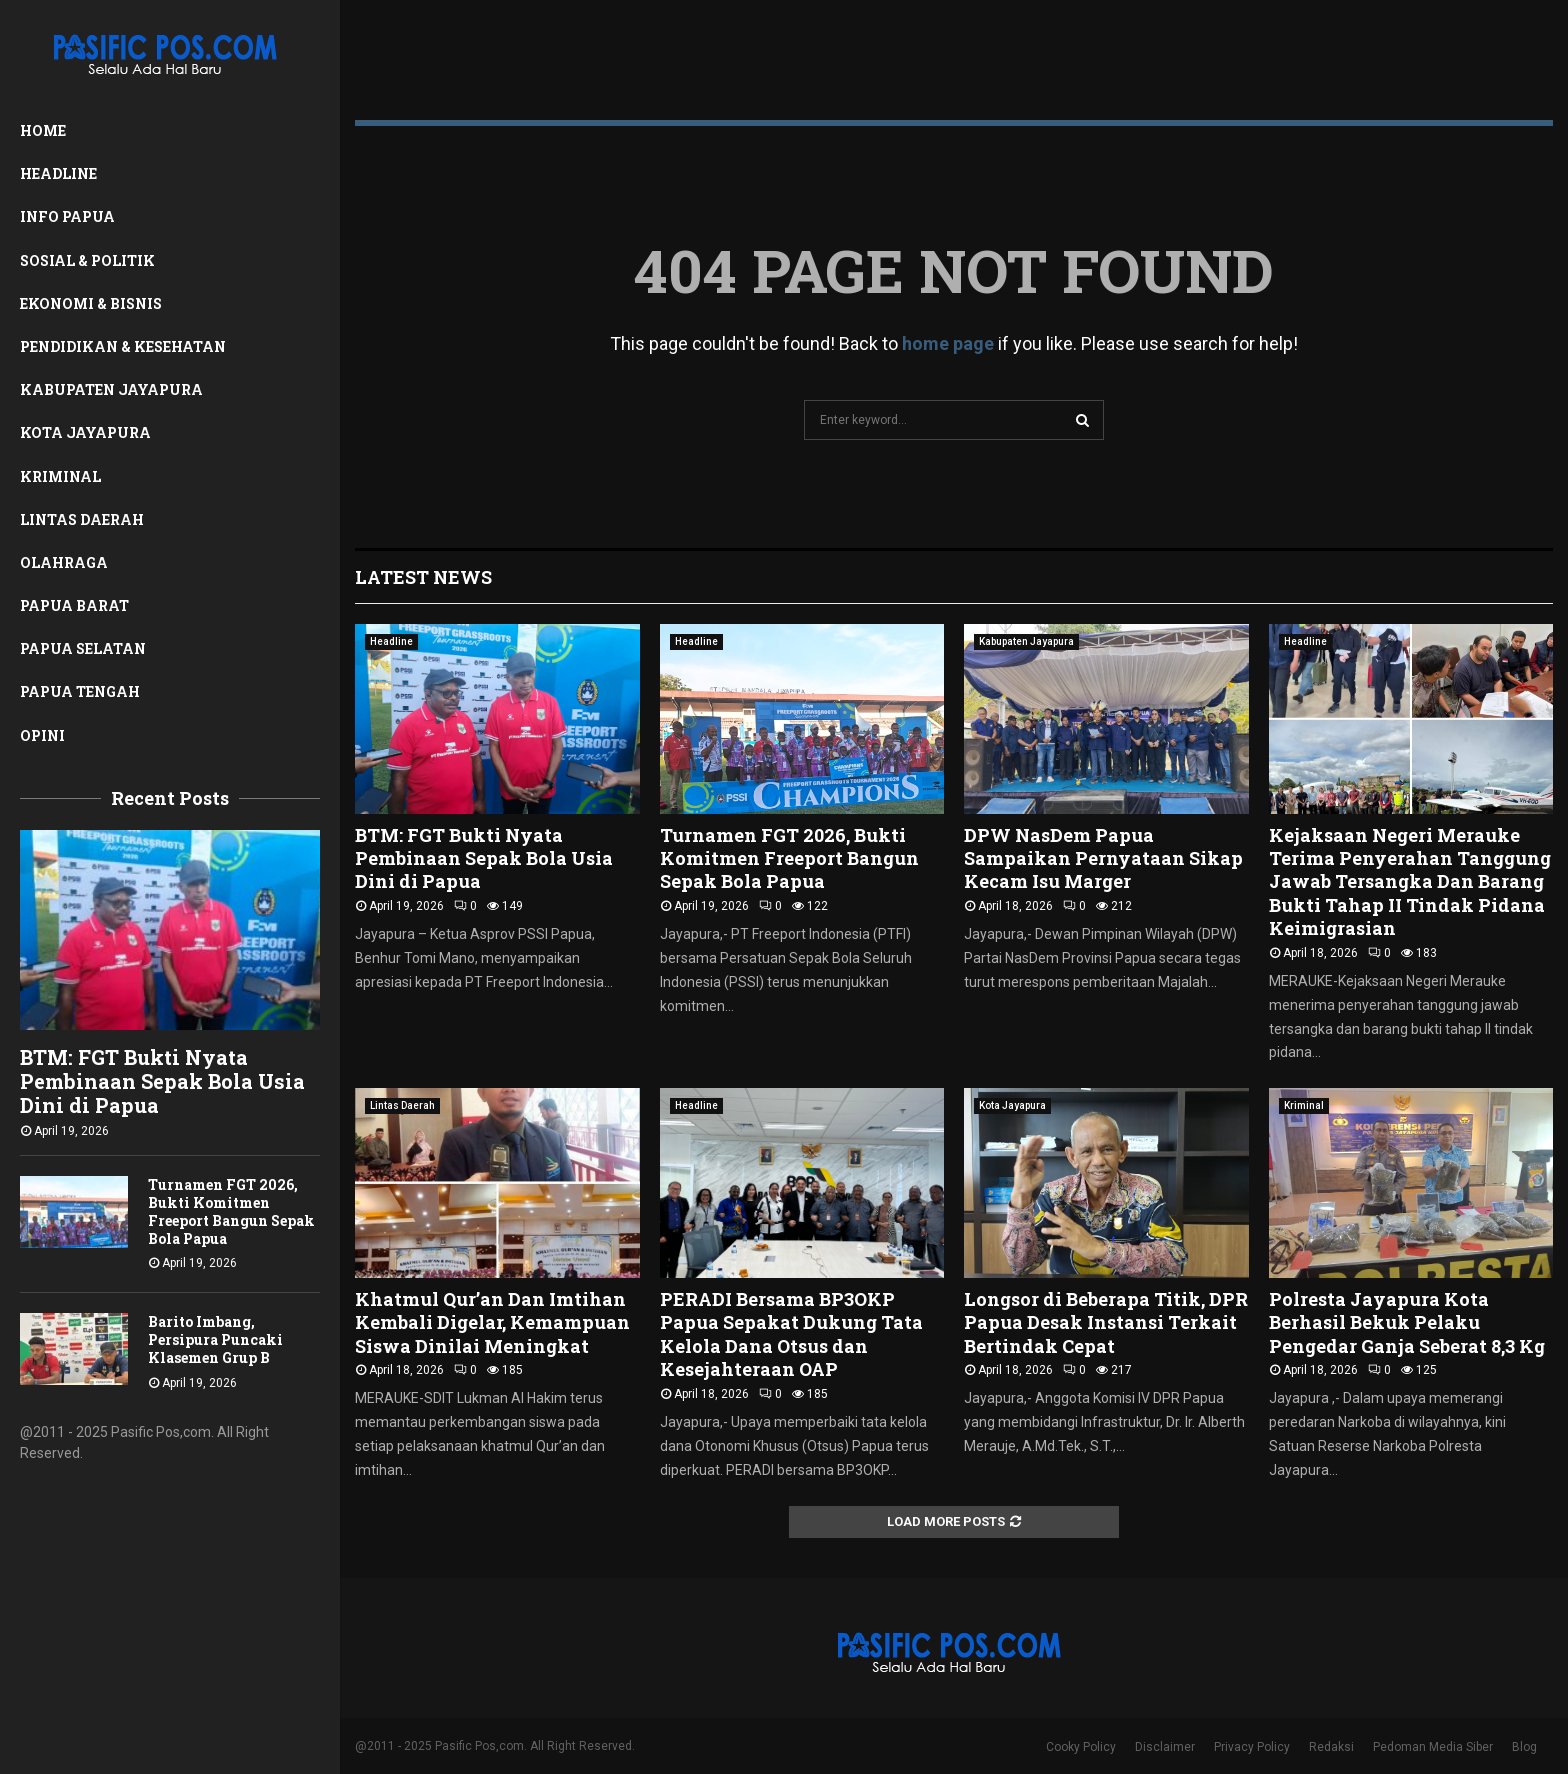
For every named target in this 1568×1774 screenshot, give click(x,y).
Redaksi (1331, 1747)
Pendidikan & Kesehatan (123, 346)
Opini (42, 735)
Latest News (423, 577)
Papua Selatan (83, 648)
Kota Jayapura (85, 432)
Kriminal (60, 476)
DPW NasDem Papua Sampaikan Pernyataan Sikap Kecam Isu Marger (1103, 858)
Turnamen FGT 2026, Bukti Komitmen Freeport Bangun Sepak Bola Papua (231, 1211)
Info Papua (67, 216)
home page (948, 343)
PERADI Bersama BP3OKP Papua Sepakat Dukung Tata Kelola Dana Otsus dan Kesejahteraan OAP (791, 1334)
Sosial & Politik (87, 260)
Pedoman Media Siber (1433, 1747)
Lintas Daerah (82, 519)
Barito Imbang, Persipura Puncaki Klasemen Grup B (215, 1339)
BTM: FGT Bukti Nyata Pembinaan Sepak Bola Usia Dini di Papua (162, 1081)
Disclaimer (1165, 1747)
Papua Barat (74, 605)
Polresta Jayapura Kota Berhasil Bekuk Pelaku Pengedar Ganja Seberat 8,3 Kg (1407, 1322)
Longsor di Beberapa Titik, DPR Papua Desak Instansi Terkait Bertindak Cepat (1106, 1322)
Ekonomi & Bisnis (91, 303)
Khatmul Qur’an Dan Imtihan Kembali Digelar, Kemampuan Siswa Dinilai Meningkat (492, 1322)
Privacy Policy (1252, 1747)
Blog (1524, 1747)
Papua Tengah (80, 691)
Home (43, 130)
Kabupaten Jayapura (111, 389)
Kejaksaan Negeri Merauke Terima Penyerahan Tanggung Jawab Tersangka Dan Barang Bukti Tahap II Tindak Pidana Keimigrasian (1410, 882)
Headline (58, 173)
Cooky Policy (1081, 1747)
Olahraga (64, 562)
